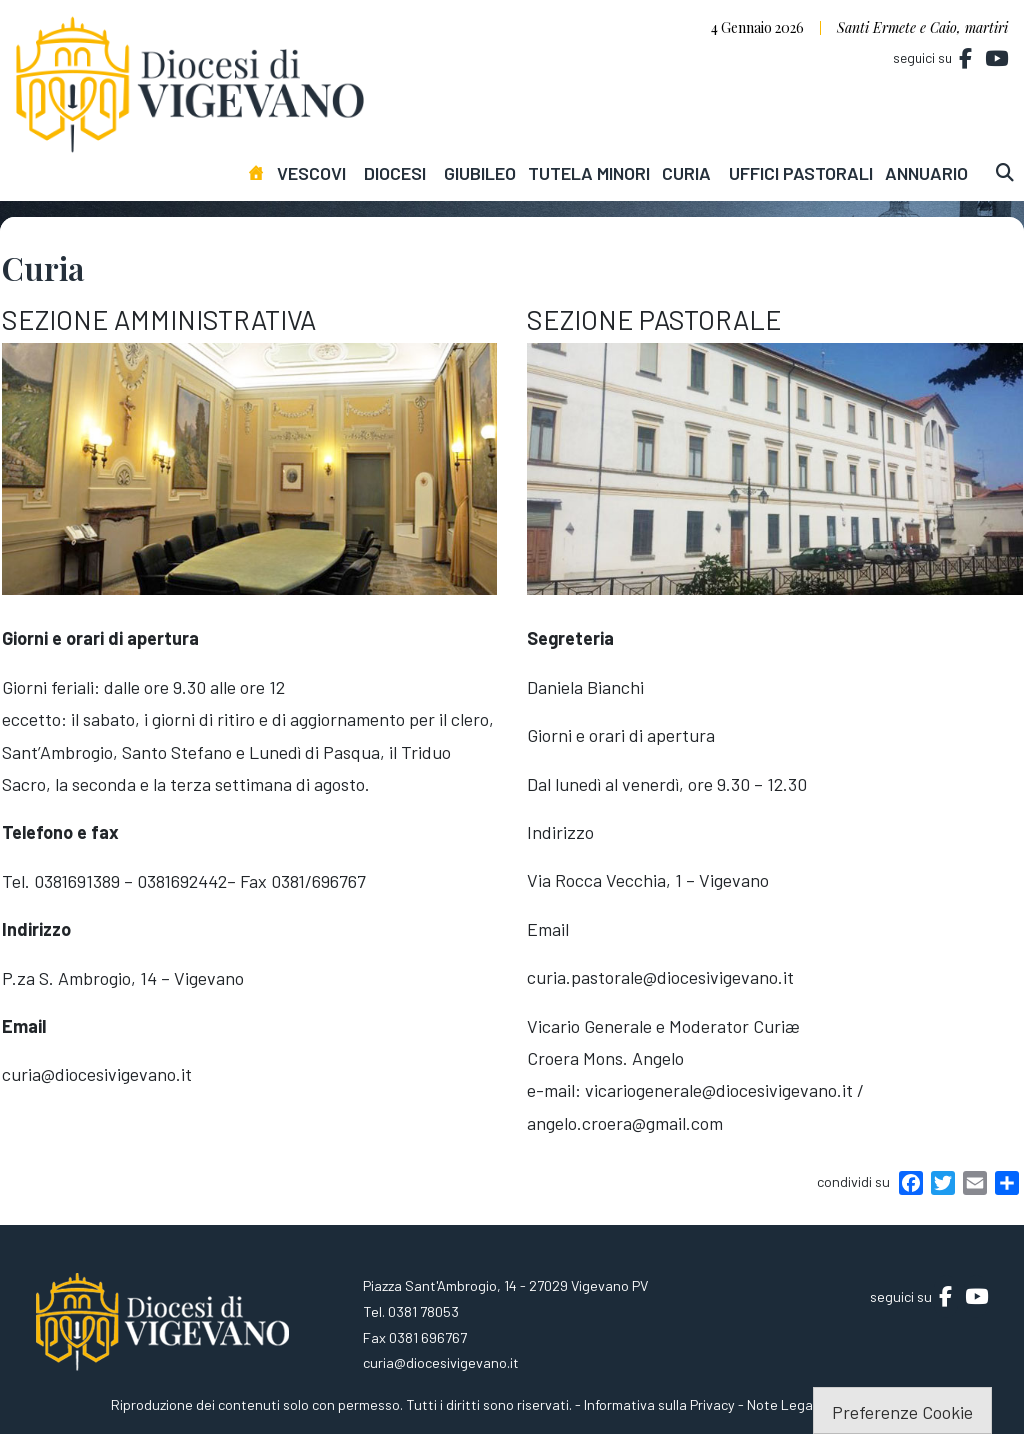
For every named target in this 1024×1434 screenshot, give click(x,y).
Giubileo (480, 173)
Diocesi (395, 173)
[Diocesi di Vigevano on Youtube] (996, 59)
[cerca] (1010, 173)
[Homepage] (261, 173)
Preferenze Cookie (902, 1412)
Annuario (926, 173)
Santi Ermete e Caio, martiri (922, 27)
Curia (686, 173)
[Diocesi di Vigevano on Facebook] (966, 59)
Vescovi (311, 173)
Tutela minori (589, 173)
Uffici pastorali (801, 173)
